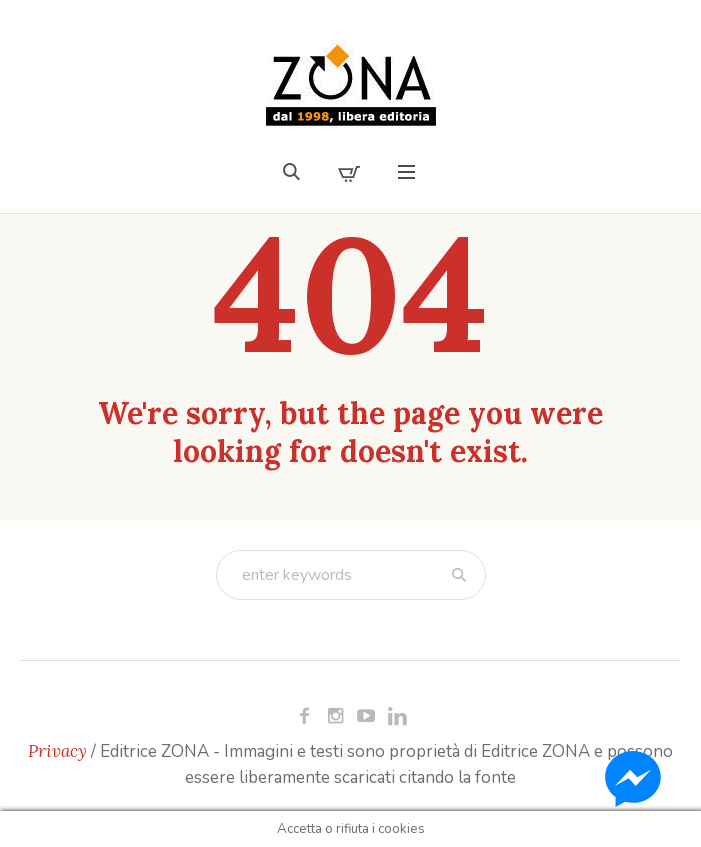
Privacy (57, 751)
